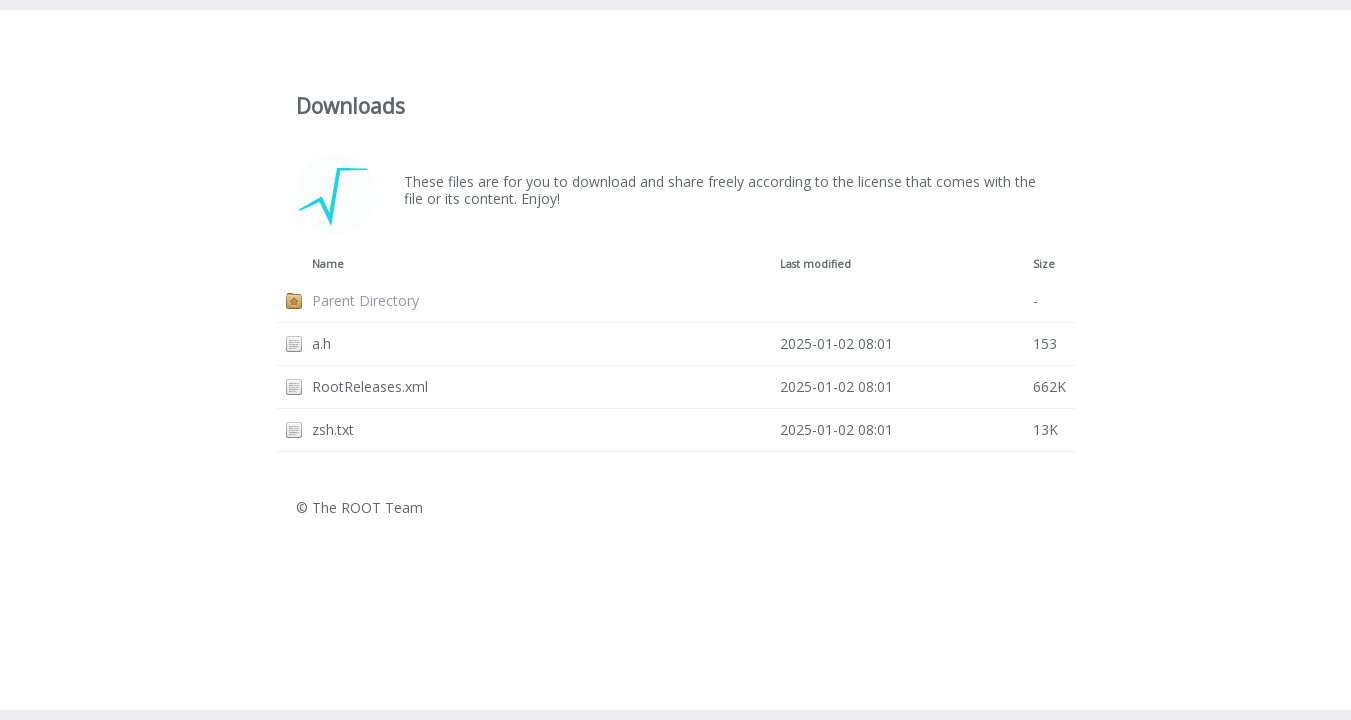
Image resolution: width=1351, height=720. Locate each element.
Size (1044, 264)
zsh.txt (333, 429)
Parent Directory (365, 300)
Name (328, 264)
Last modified (815, 264)
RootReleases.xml (370, 386)
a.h (321, 343)
